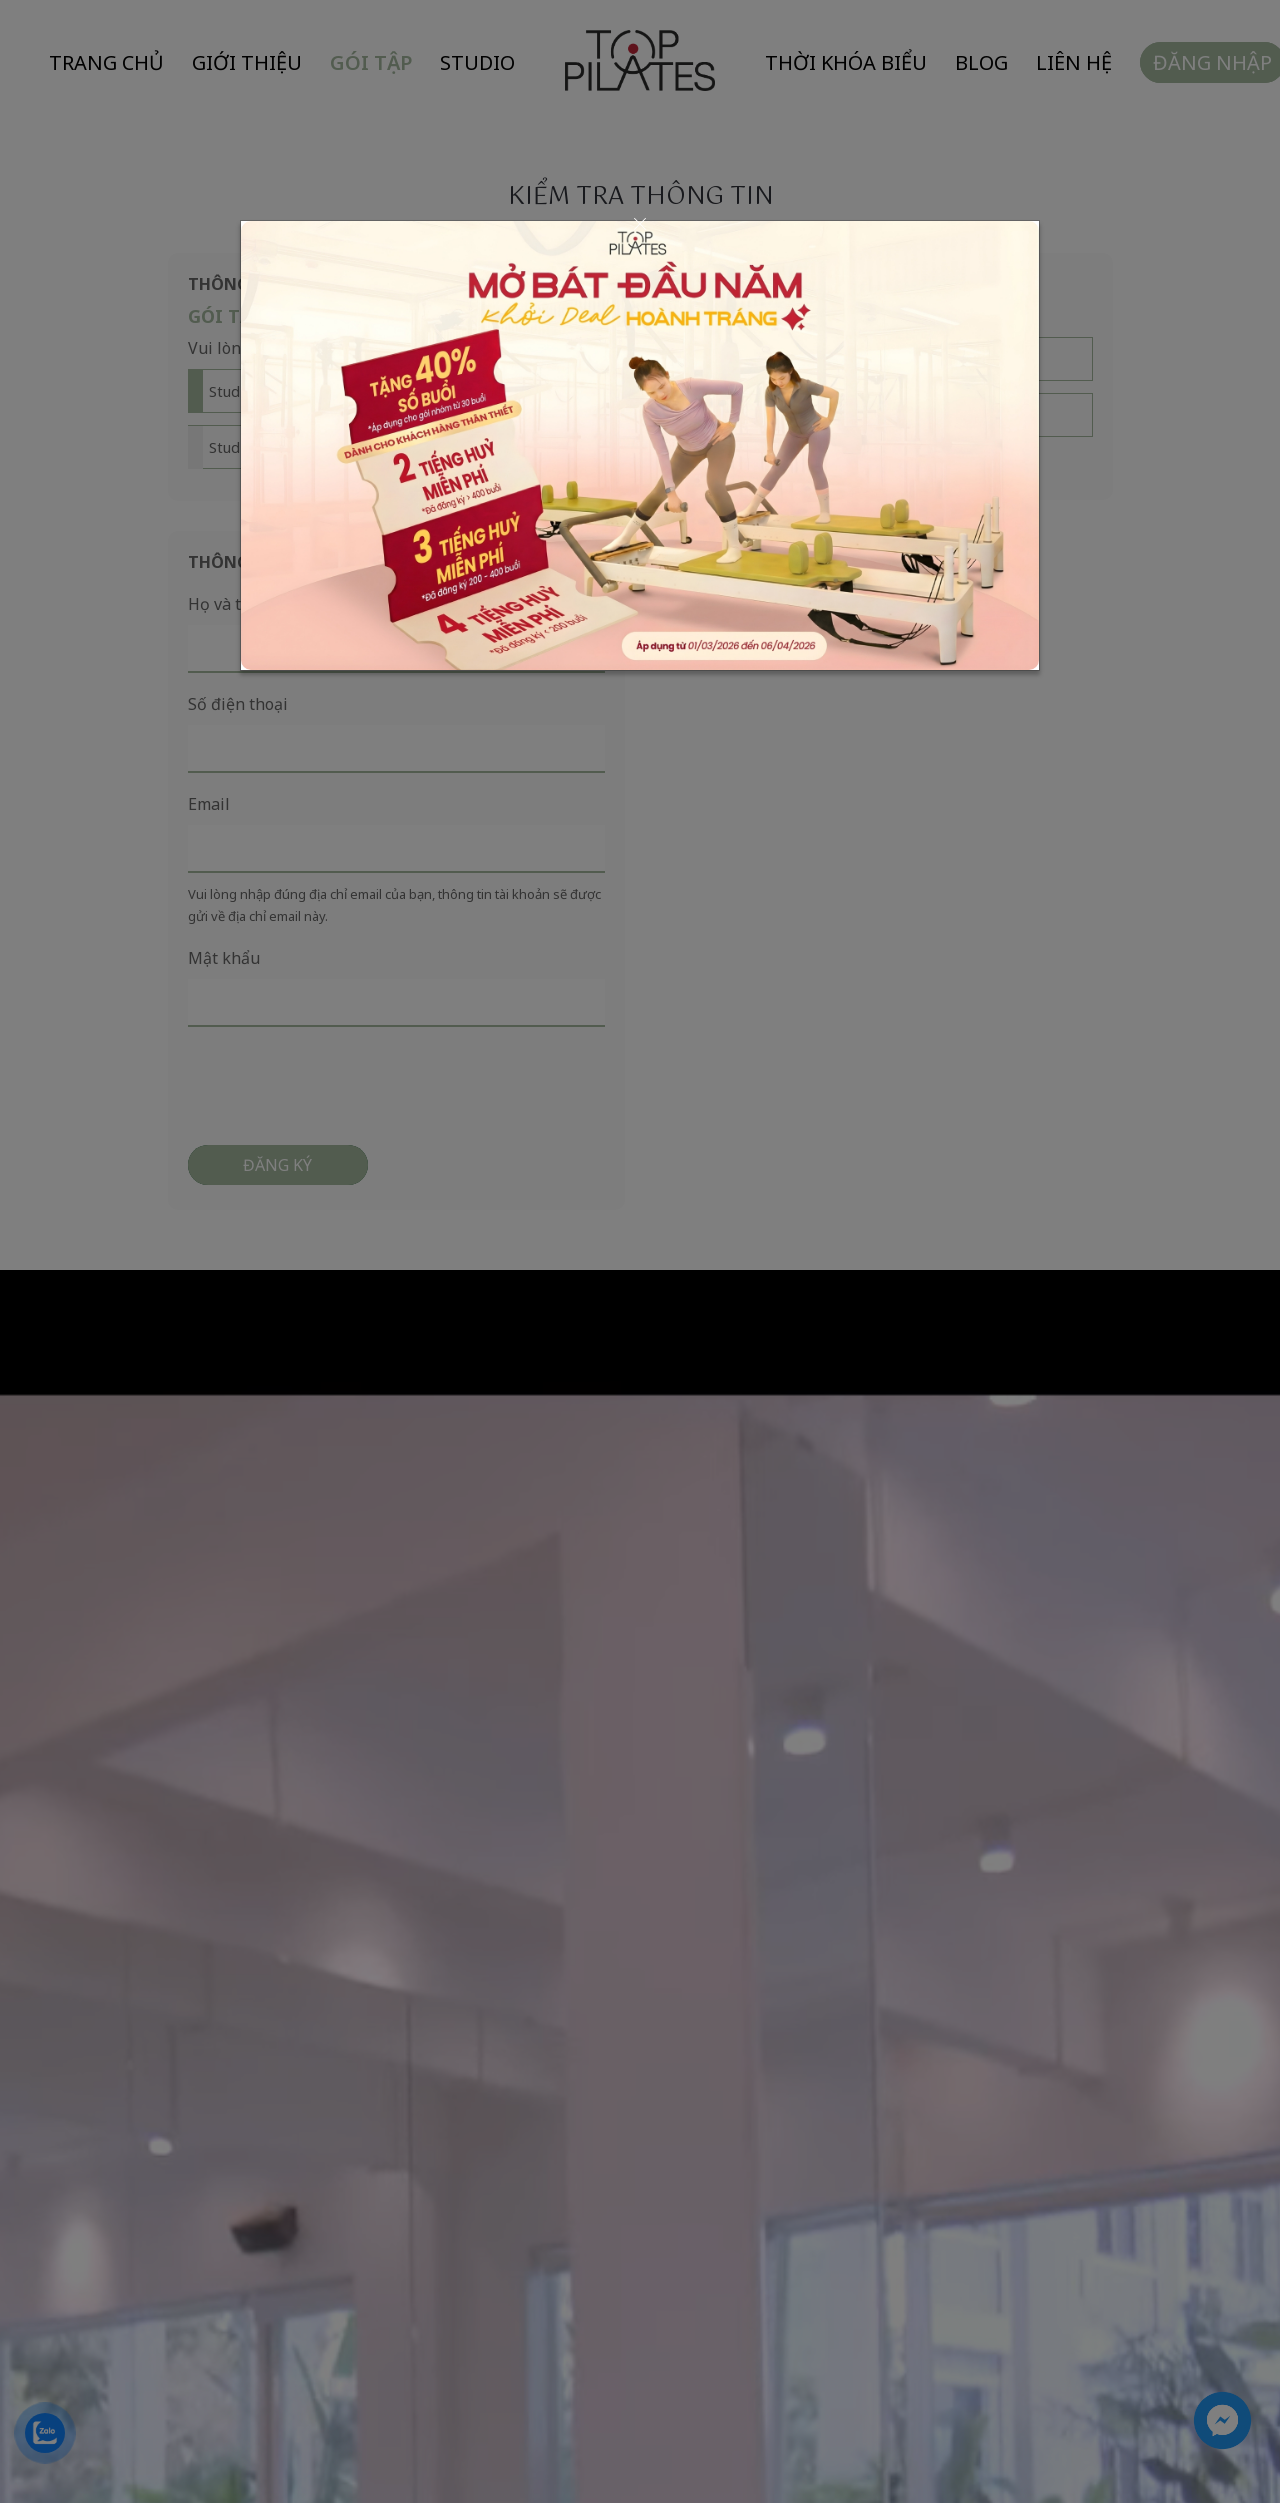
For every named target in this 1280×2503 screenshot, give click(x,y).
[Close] (640, 224)
